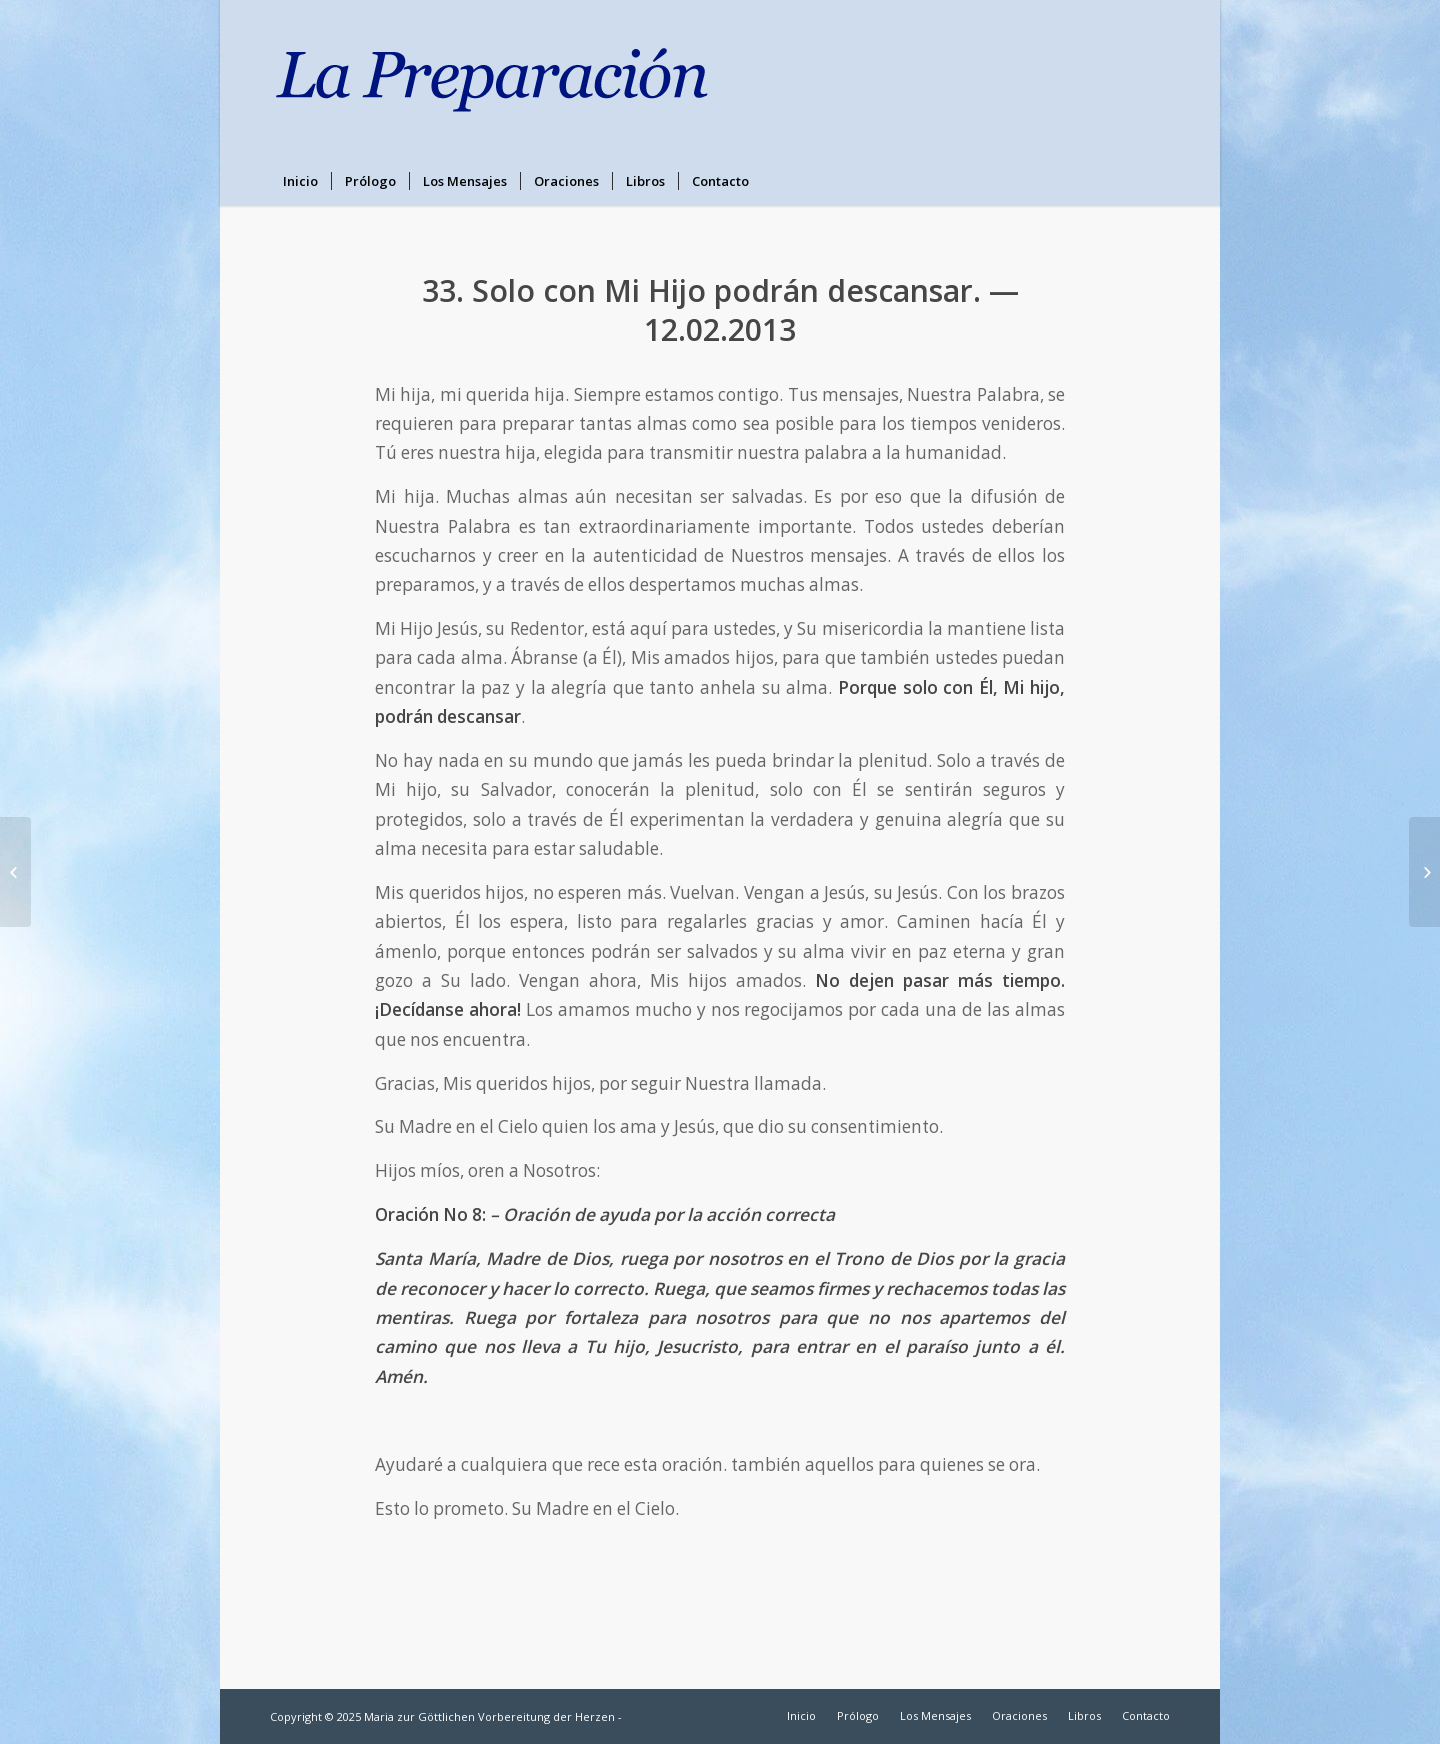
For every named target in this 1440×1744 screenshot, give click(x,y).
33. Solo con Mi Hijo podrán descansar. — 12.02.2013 (720, 310)
